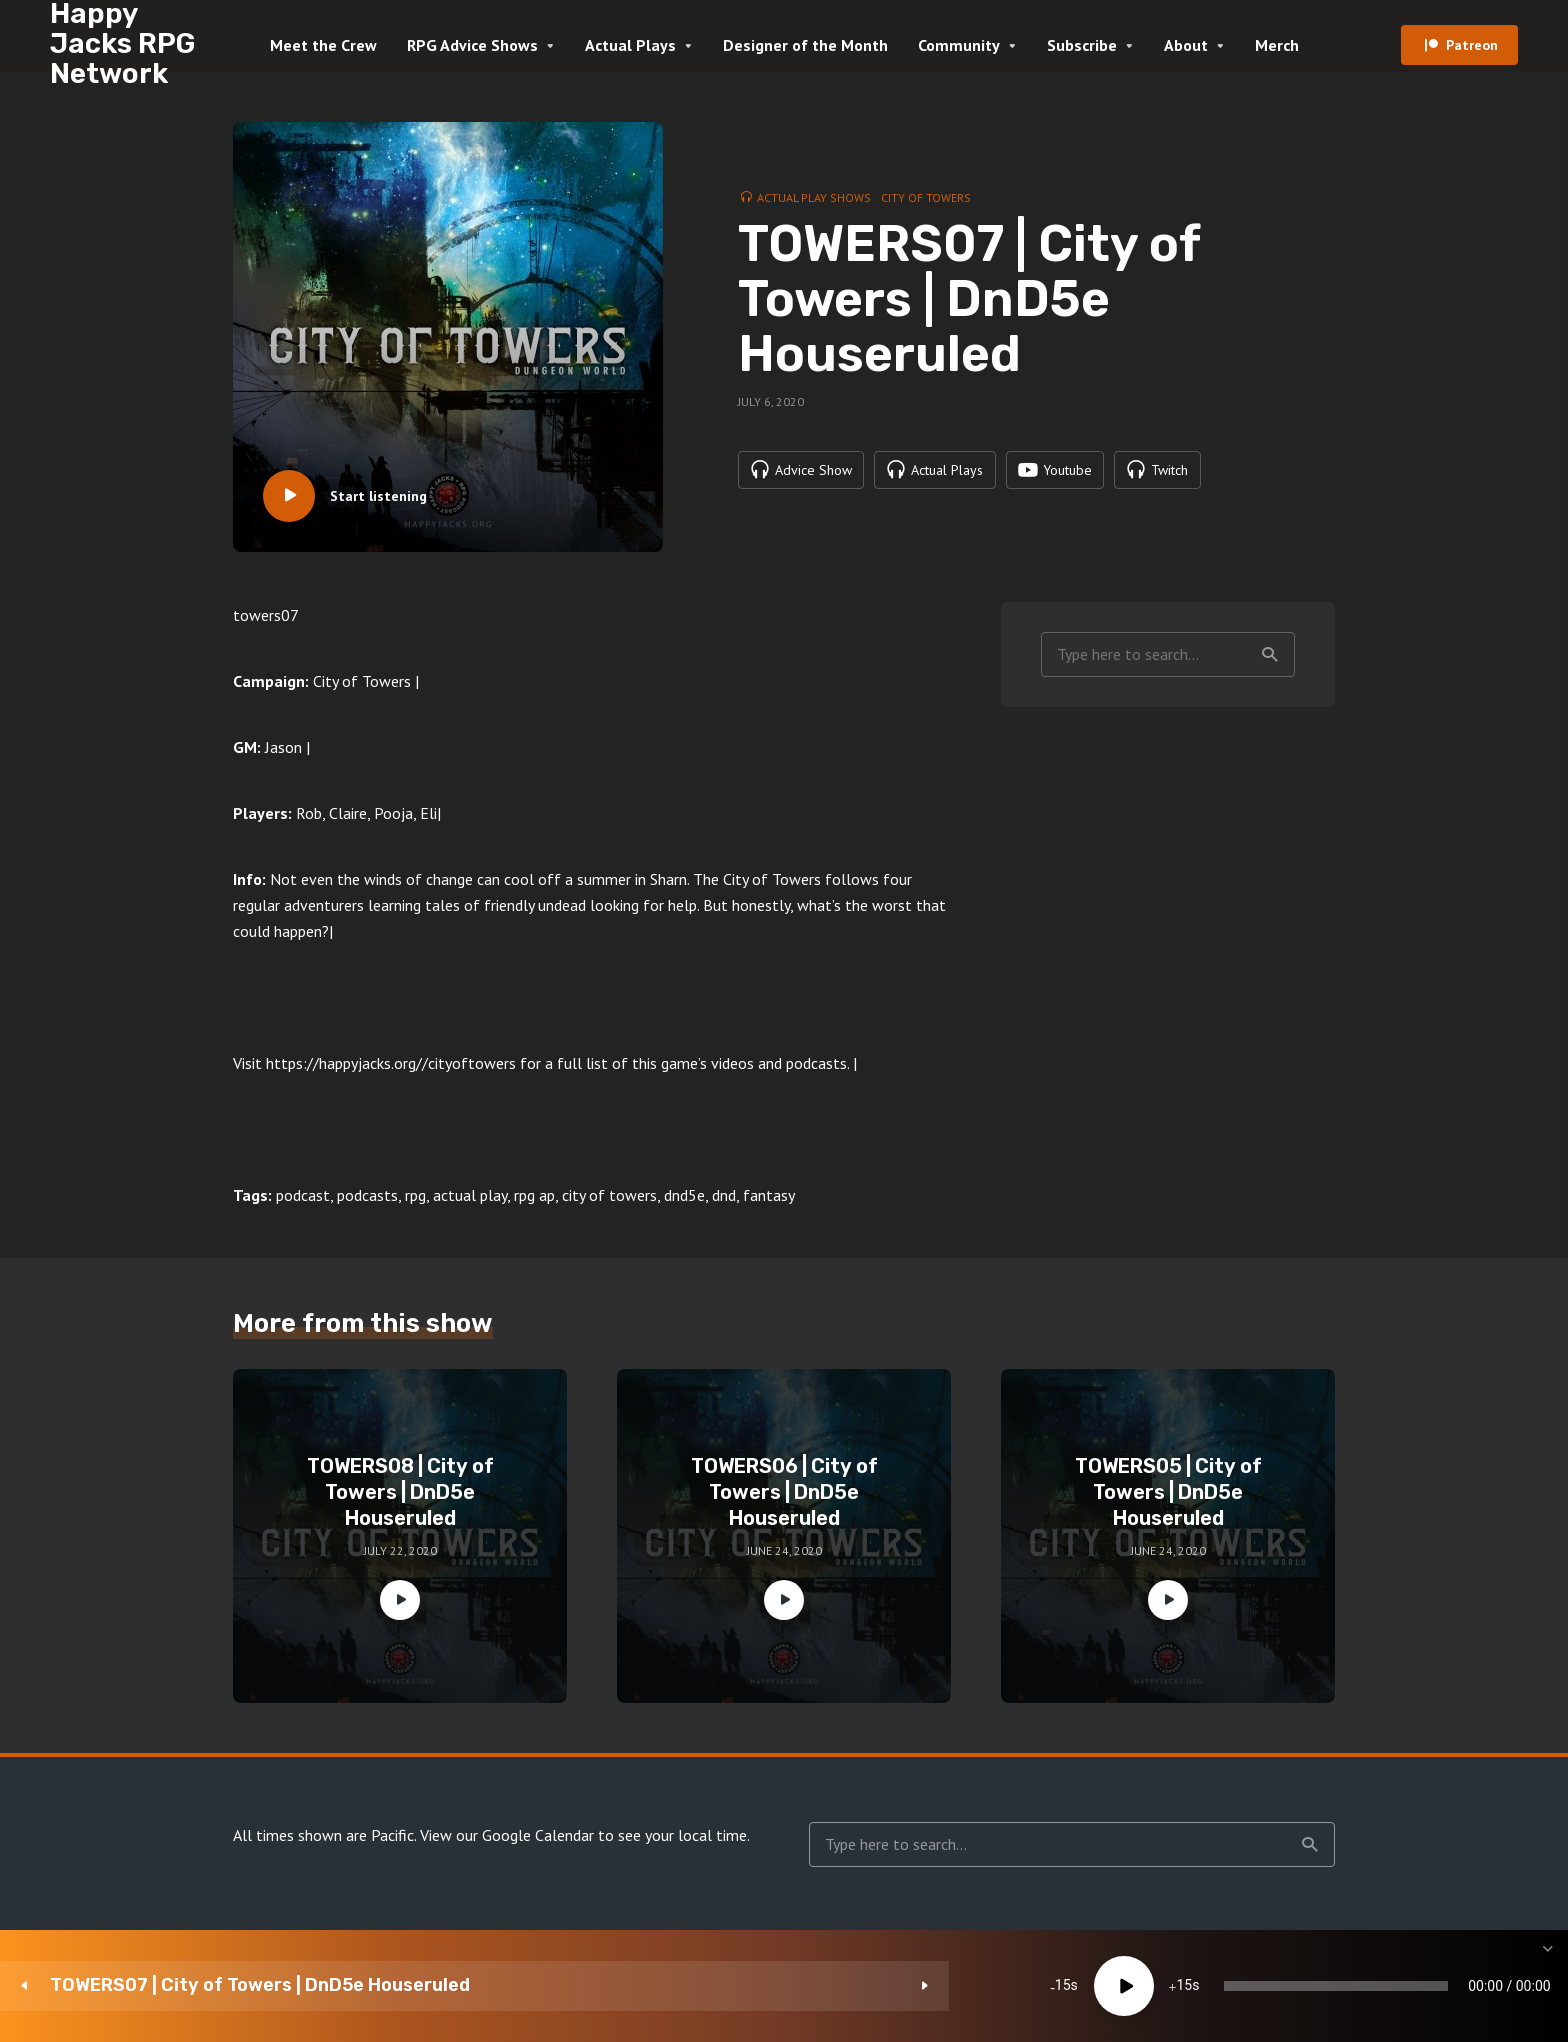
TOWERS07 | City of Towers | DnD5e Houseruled (260, 1985)
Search (1270, 655)
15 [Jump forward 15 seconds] (692, 1986)
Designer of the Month (805, 45)
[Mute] (1278, 1986)
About (1186, 45)
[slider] (929, 1986)
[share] (1458, 1986)
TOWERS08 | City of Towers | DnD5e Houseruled (400, 1492)
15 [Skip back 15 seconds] (571, 1986)
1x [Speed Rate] (1338, 1986)
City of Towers (926, 196)
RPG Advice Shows (472, 45)
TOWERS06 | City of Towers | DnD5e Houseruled (784, 1492)
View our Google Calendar (507, 1835)
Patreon (1472, 45)
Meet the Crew (323, 45)
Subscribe (1082, 45)
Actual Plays (630, 45)
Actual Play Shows (814, 196)
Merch (1277, 45)
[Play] (632, 1986)
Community (959, 45)
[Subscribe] (1398, 1986)
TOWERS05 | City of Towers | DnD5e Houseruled (1168, 1492)
